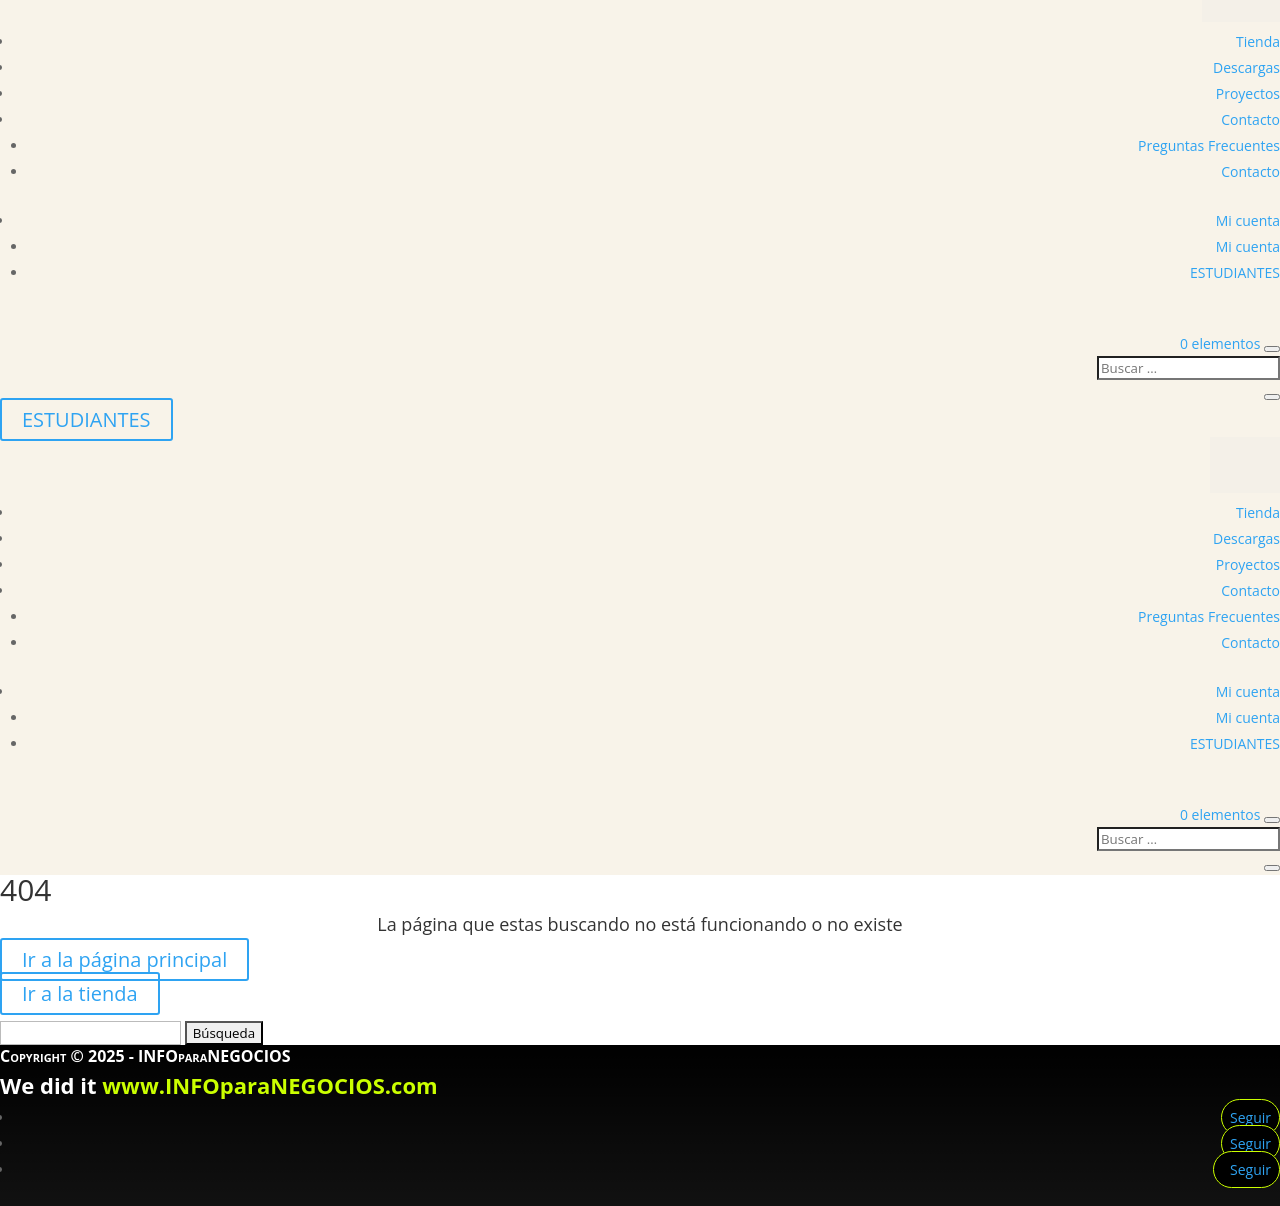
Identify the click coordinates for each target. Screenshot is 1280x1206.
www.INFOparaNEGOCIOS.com (269, 1085)
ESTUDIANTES (1235, 272)
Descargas (1246, 67)
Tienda (1258, 41)
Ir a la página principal (124, 959)
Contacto (1250, 119)
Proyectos (1248, 93)
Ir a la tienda (80, 993)
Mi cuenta (1248, 220)
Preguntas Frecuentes (1209, 145)
